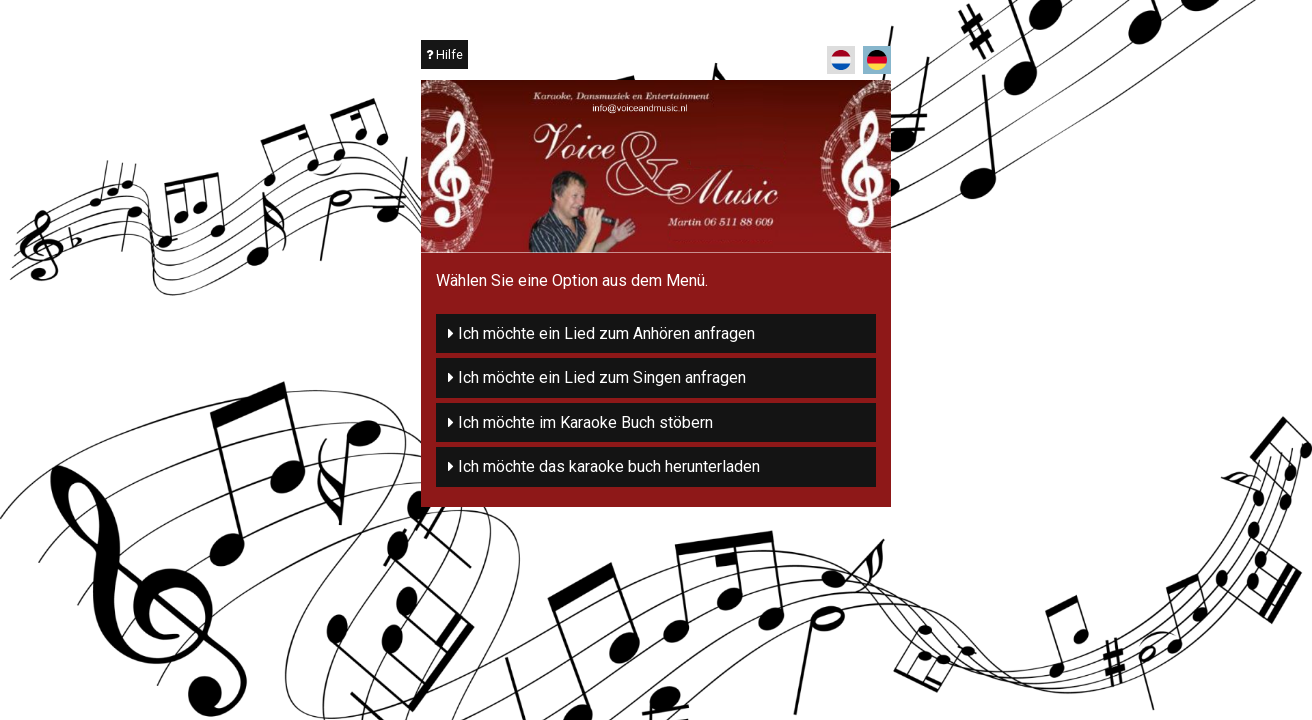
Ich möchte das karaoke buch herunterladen (604, 466)
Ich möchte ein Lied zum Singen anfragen (597, 377)
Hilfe (444, 54)
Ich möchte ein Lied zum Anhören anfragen (601, 333)
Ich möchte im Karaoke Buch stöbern (580, 422)
